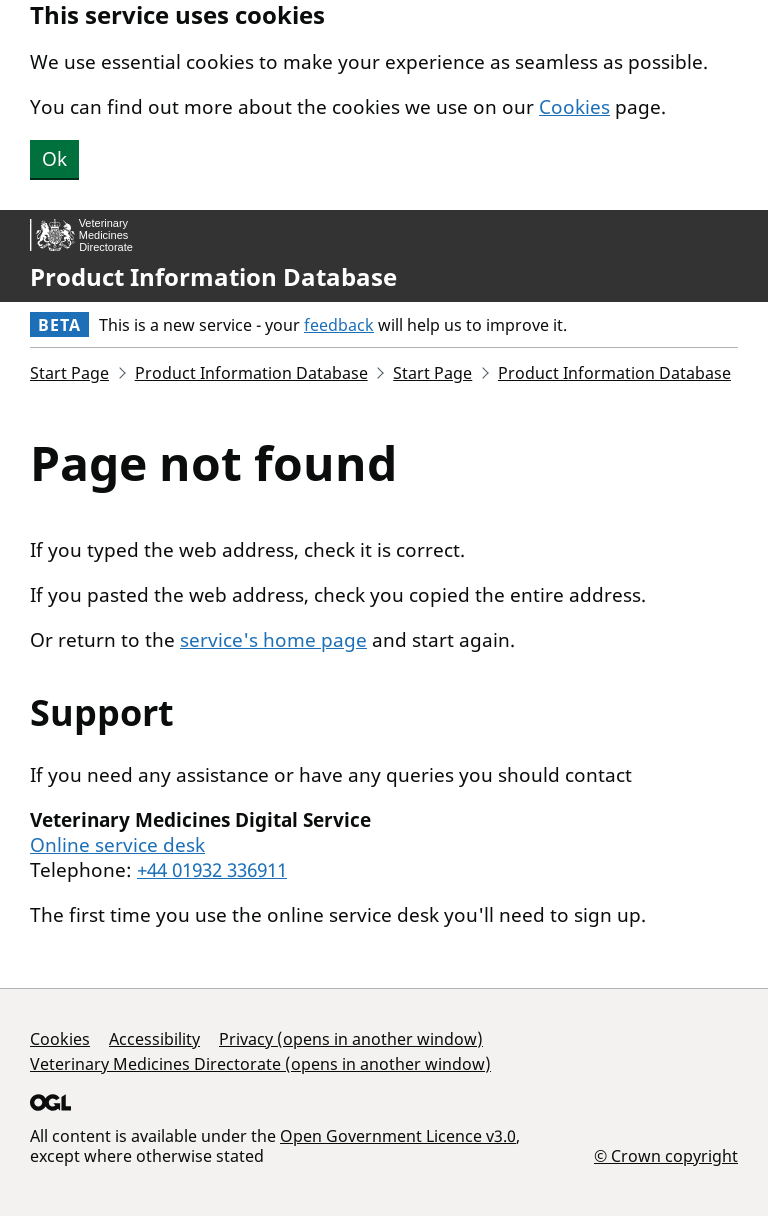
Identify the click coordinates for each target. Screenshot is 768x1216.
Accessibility (154, 1039)
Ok (54, 159)
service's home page (273, 640)
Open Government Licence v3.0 (398, 1136)
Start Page (69, 373)
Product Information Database (213, 277)
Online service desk (117, 845)
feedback (339, 325)
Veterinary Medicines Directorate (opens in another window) (260, 1064)
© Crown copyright (666, 1155)
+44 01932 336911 (212, 870)
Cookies (574, 107)
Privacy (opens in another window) (351, 1039)
